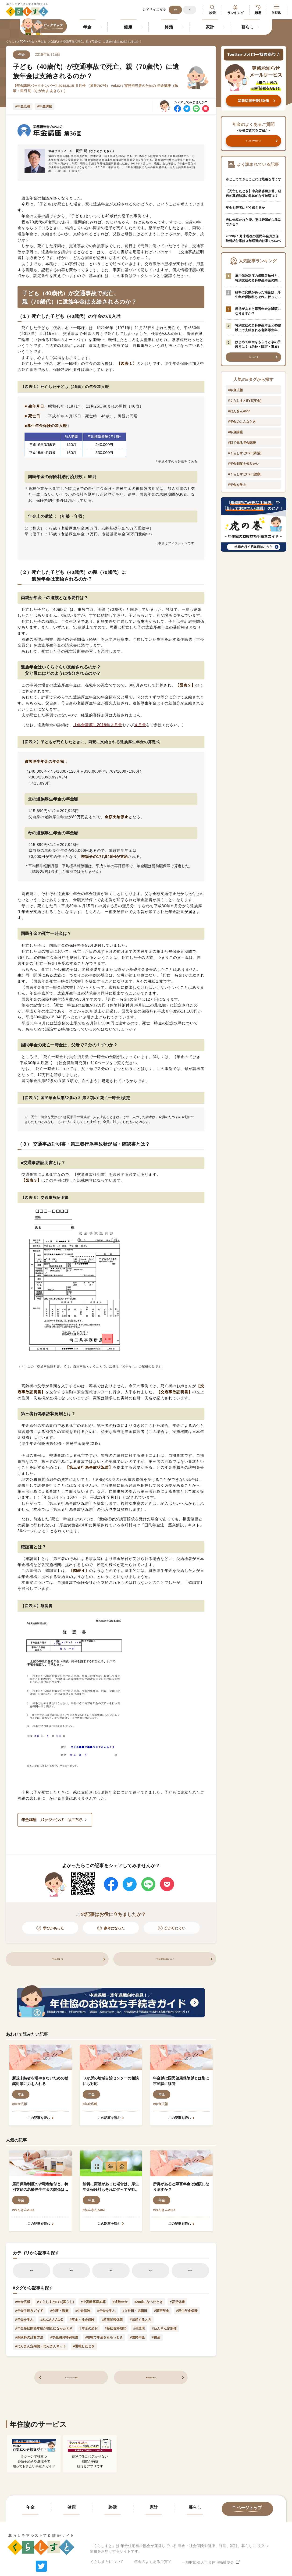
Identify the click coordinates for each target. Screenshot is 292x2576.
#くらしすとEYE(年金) (244, 400)
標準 (175, 10)
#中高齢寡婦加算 (93, 2302)
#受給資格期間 (115, 2328)
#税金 (156, 2337)
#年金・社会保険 (82, 2319)
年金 (87, 27)
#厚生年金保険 (187, 2311)
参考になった (114, 1928)
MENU (276, 9)
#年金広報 (22, 106)
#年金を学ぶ (106, 2311)
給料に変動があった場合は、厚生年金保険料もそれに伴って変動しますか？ (111, 2187)
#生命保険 (82, 2311)
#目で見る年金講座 (242, 442)
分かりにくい (174, 1928)
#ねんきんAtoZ (23, 2210)
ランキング (235, 13)
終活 (169, 27)
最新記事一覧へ (151, 2377)
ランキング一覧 (253, 357)
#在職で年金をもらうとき (104, 2337)
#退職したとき (84, 2346)
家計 (210, 27)
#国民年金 (137, 2337)
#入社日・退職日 (134, 2311)
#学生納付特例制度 (64, 2337)
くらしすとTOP (15, 41)
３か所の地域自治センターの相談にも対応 (111, 2081)
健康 (128, 27)
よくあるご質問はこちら (253, 141)
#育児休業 (177, 2302)
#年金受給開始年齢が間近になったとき (44, 2328)
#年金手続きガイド (29, 2311)
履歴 (258, 13)
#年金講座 (44, 106)
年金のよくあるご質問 (152, 2562)
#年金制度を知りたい (243, 463)
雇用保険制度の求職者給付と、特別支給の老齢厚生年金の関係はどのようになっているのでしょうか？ (40, 2187)
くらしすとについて (107, 2562)
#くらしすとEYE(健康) (244, 474)
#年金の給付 (89, 2328)
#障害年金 (161, 2311)
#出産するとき (140, 2319)
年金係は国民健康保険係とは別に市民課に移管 (181, 2081)
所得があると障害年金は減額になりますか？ (181, 2187)
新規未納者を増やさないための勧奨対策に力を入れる (40, 2081)
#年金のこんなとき (242, 421)
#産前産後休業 (112, 2319)
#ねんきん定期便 (164, 2328)
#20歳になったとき (149, 2302)
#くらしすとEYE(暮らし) (55, 2302)
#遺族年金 (120, 2302)
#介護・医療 (59, 2311)
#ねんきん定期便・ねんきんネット (40, 2346)
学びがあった (53, 1928)
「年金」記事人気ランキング (165, 1959)
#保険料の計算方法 (29, 2337)
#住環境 (139, 2328)
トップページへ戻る (71, 2377)
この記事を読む (38, 2118)
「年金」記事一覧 (57, 1959)
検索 (212, 13)
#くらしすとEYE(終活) (244, 453)
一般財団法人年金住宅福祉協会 (211, 2561)
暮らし (247, 27)
